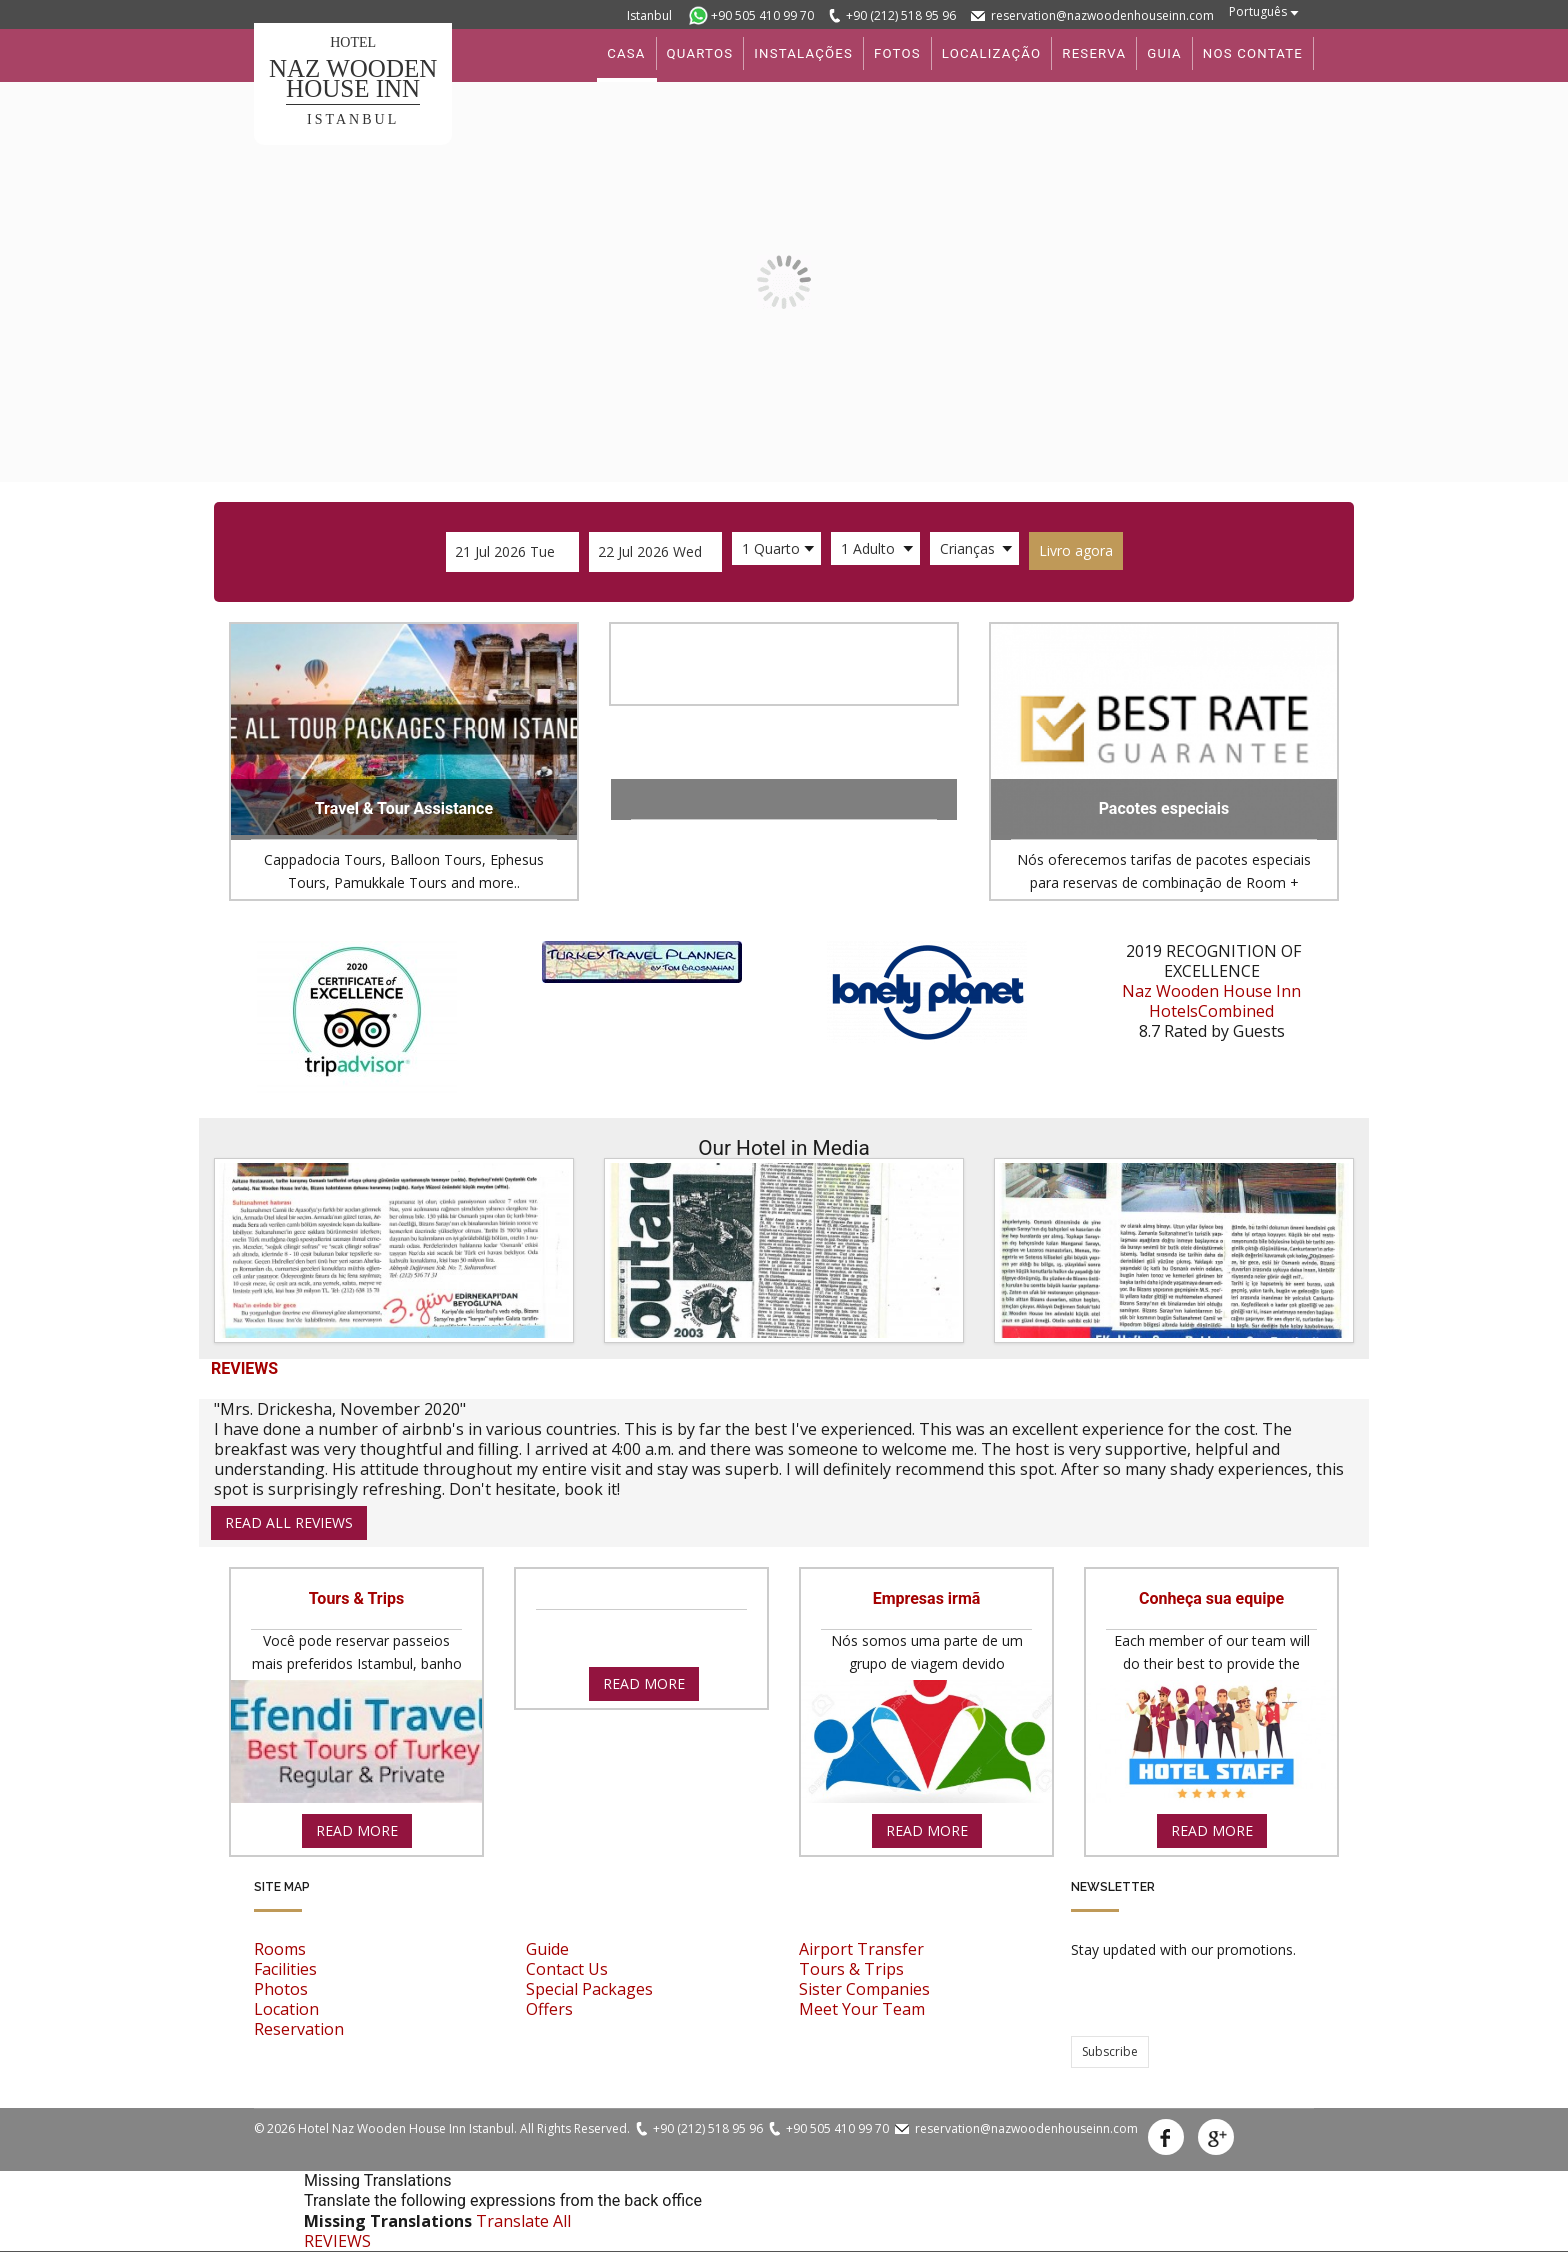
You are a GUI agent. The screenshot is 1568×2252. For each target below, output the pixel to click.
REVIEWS (337, 2241)
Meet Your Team (862, 2009)
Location (286, 2009)
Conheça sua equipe (1211, 1598)
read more (357, 1830)
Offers (549, 2009)
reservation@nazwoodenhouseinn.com (1102, 15)
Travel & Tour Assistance (404, 808)
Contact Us (567, 1969)
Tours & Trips (356, 1598)
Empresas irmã (927, 1598)
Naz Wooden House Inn (1211, 991)
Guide (547, 1949)
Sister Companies (864, 1989)
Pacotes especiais (1164, 808)
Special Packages (589, 1989)
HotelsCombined (1211, 1011)
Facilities (285, 1969)
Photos (281, 1989)
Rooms (280, 1949)
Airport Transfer (861, 1949)
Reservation (299, 2029)
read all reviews (289, 1522)
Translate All (523, 2221)
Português (1258, 11)
